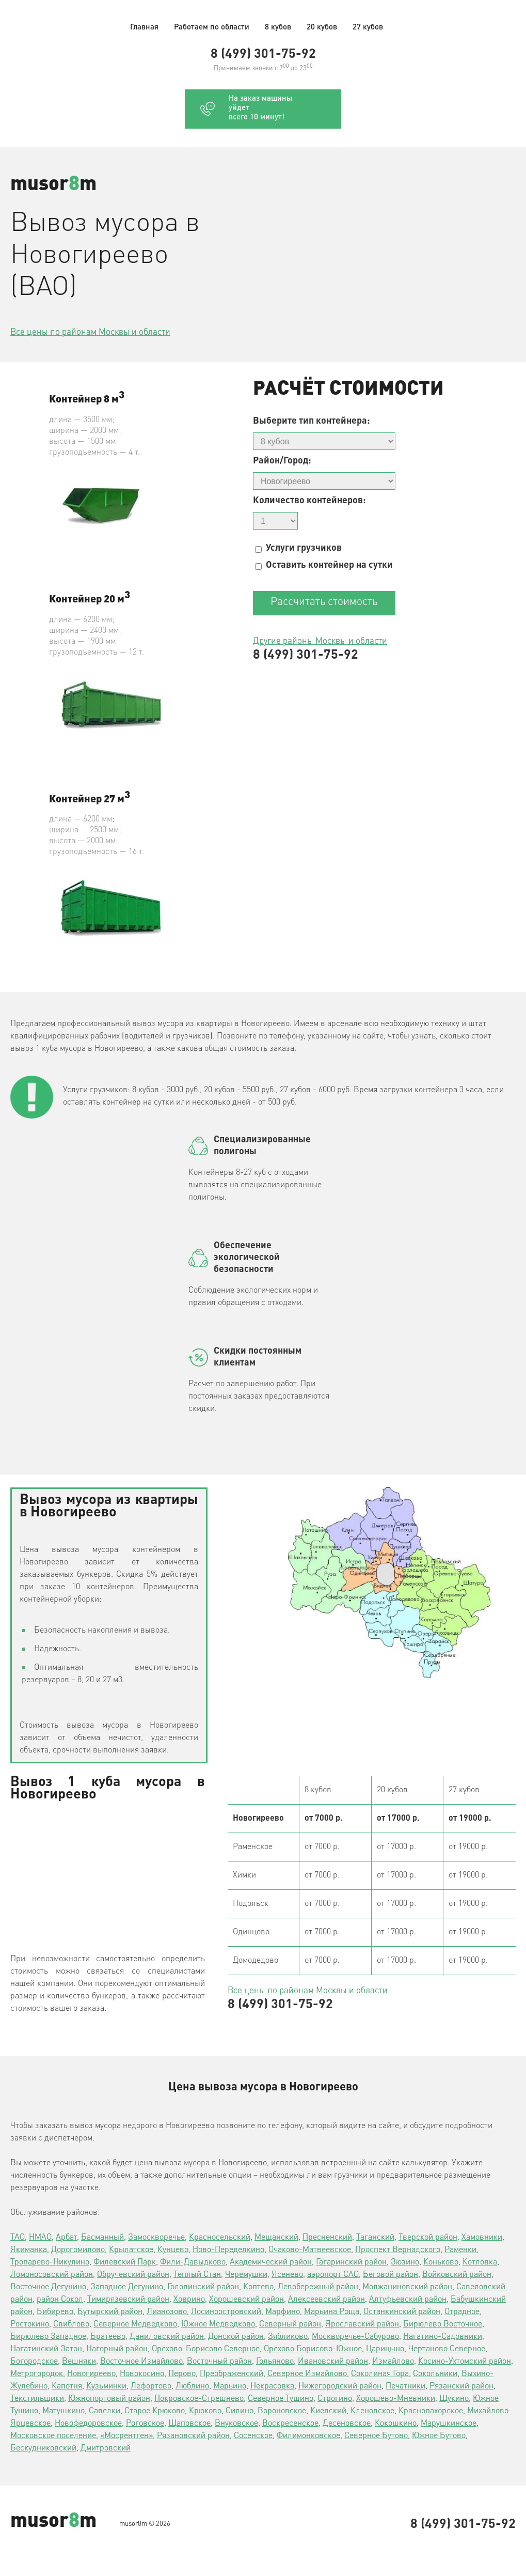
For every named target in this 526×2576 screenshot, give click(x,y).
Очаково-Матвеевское (309, 2250)
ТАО (17, 2237)
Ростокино (29, 2324)
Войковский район (456, 2275)
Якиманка (28, 2250)
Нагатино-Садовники (442, 2337)
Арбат (66, 2237)
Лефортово (151, 2386)
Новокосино (142, 2374)
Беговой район (390, 2275)
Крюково (205, 2411)
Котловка (480, 2262)
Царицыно (385, 2349)
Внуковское (236, 2423)
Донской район (236, 2337)
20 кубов (322, 28)
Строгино (334, 2399)
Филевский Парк (124, 2262)
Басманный (102, 2237)
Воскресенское (290, 2423)
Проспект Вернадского (397, 2250)
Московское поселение (53, 2436)
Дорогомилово (78, 2250)
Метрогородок (36, 2374)
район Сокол (60, 2299)
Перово (182, 2374)
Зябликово (288, 2337)
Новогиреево (91, 2374)
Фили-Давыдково (193, 2262)
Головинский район (203, 2287)
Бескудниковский (43, 2448)
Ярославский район (362, 2324)
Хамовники (481, 2237)
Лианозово (167, 2312)
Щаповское (189, 2423)
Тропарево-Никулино (49, 2262)
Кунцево (172, 2250)
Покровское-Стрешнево (199, 2399)
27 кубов (368, 28)
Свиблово (71, 2324)
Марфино (282, 2312)
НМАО (40, 2237)
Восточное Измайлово (141, 2361)
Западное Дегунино (126, 2287)
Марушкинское (448, 2423)
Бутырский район (109, 2312)
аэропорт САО (333, 2275)
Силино (239, 2411)
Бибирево (55, 2312)
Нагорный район (117, 2349)
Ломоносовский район (51, 2275)
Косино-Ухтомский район (464, 2361)
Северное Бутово (376, 2436)
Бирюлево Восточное (442, 2324)
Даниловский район (167, 2337)
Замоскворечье (156, 2237)
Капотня (67, 2386)
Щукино (454, 2399)
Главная (144, 28)
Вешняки (79, 2361)
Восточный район (219, 2361)
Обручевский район (133, 2275)
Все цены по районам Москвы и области (90, 332)
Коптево (258, 2287)
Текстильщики (37, 2399)
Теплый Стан (197, 2275)
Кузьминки (106, 2386)
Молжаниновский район (407, 2287)
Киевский (328, 2411)
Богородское (34, 2361)
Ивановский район (333, 2361)
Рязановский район (193, 2436)
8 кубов (278, 28)
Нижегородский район (339, 2386)
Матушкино (63, 2411)
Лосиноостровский (226, 2312)
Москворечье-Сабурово (355, 2337)
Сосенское (253, 2436)
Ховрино (189, 2299)
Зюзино (405, 2262)
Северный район (290, 2324)
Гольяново (275, 2361)
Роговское (145, 2423)
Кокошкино (396, 2423)
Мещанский (276, 2237)
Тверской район (428, 2237)
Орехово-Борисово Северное (206, 2349)
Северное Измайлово (307, 2374)
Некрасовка (272, 2386)
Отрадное (462, 2312)
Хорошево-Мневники (395, 2399)
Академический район (271, 2262)
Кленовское (372, 2411)
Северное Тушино (280, 2399)
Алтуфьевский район (408, 2299)
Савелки (104, 2411)
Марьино (229, 2386)
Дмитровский (106, 2448)
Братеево (107, 2337)
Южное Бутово (439, 2436)
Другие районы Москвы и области (320, 641)
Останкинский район (401, 2312)
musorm (53, 185)
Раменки (460, 2250)
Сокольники (435, 2374)
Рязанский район (461, 2386)
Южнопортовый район (109, 2399)
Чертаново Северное (446, 2349)
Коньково (440, 2262)
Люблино (192, 2386)
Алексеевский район (326, 2299)
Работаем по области (211, 28)
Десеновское (347, 2423)
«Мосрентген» (126, 2436)
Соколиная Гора (380, 2374)
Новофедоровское (88, 2423)
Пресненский (327, 2237)
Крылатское (131, 2250)
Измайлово (393, 2361)
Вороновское (282, 2411)
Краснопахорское (431, 2411)
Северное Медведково (135, 2324)
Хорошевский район (246, 2299)
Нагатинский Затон (46, 2349)
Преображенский (231, 2374)
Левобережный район (318, 2287)
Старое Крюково (154, 2411)
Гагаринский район (351, 2262)
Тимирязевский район (128, 2299)
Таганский (375, 2237)
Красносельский (219, 2237)
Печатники (405, 2386)
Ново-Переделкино (228, 2250)
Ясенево (287, 2275)
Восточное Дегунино (48, 2287)
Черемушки (246, 2275)
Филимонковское (308, 2436)
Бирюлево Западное (48, 2337)
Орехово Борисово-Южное (313, 2349)
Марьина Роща (331, 2312)
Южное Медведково (218, 2324)
